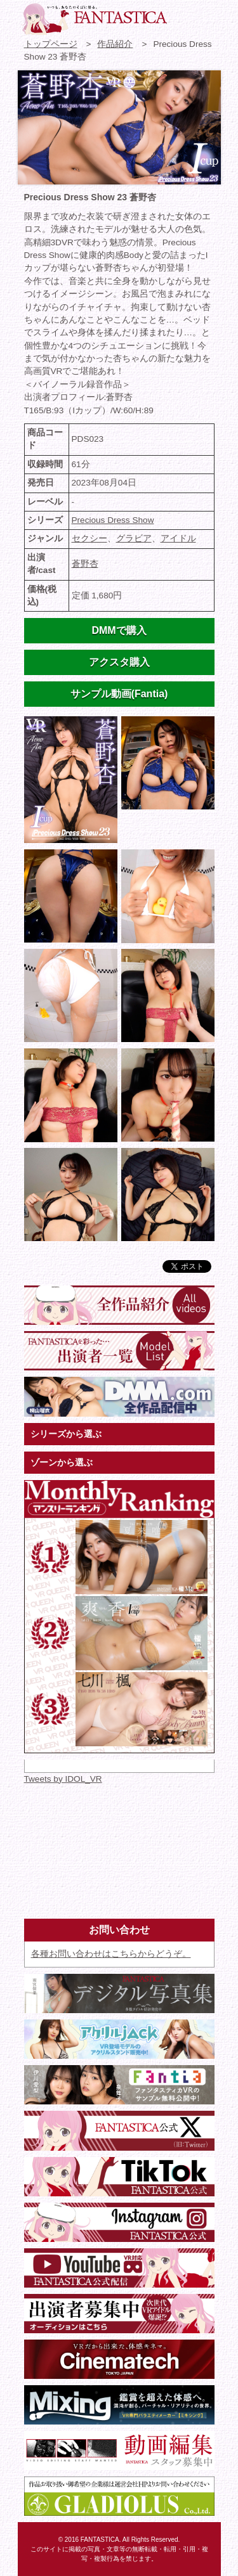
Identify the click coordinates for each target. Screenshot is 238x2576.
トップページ (50, 44)
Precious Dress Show (113, 520)
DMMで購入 (118, 630)
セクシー (89, 538)
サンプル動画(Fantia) (119, 693)
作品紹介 (115, 44)
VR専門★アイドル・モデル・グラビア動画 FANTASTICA (94, 19)
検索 (206, 15)
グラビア (134, 538)
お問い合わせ (183, 15)
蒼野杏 (85, 564)
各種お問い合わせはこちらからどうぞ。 (111, 1954)
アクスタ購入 (119, 662)
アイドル (178, 538)
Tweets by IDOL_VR (63, 1779)
